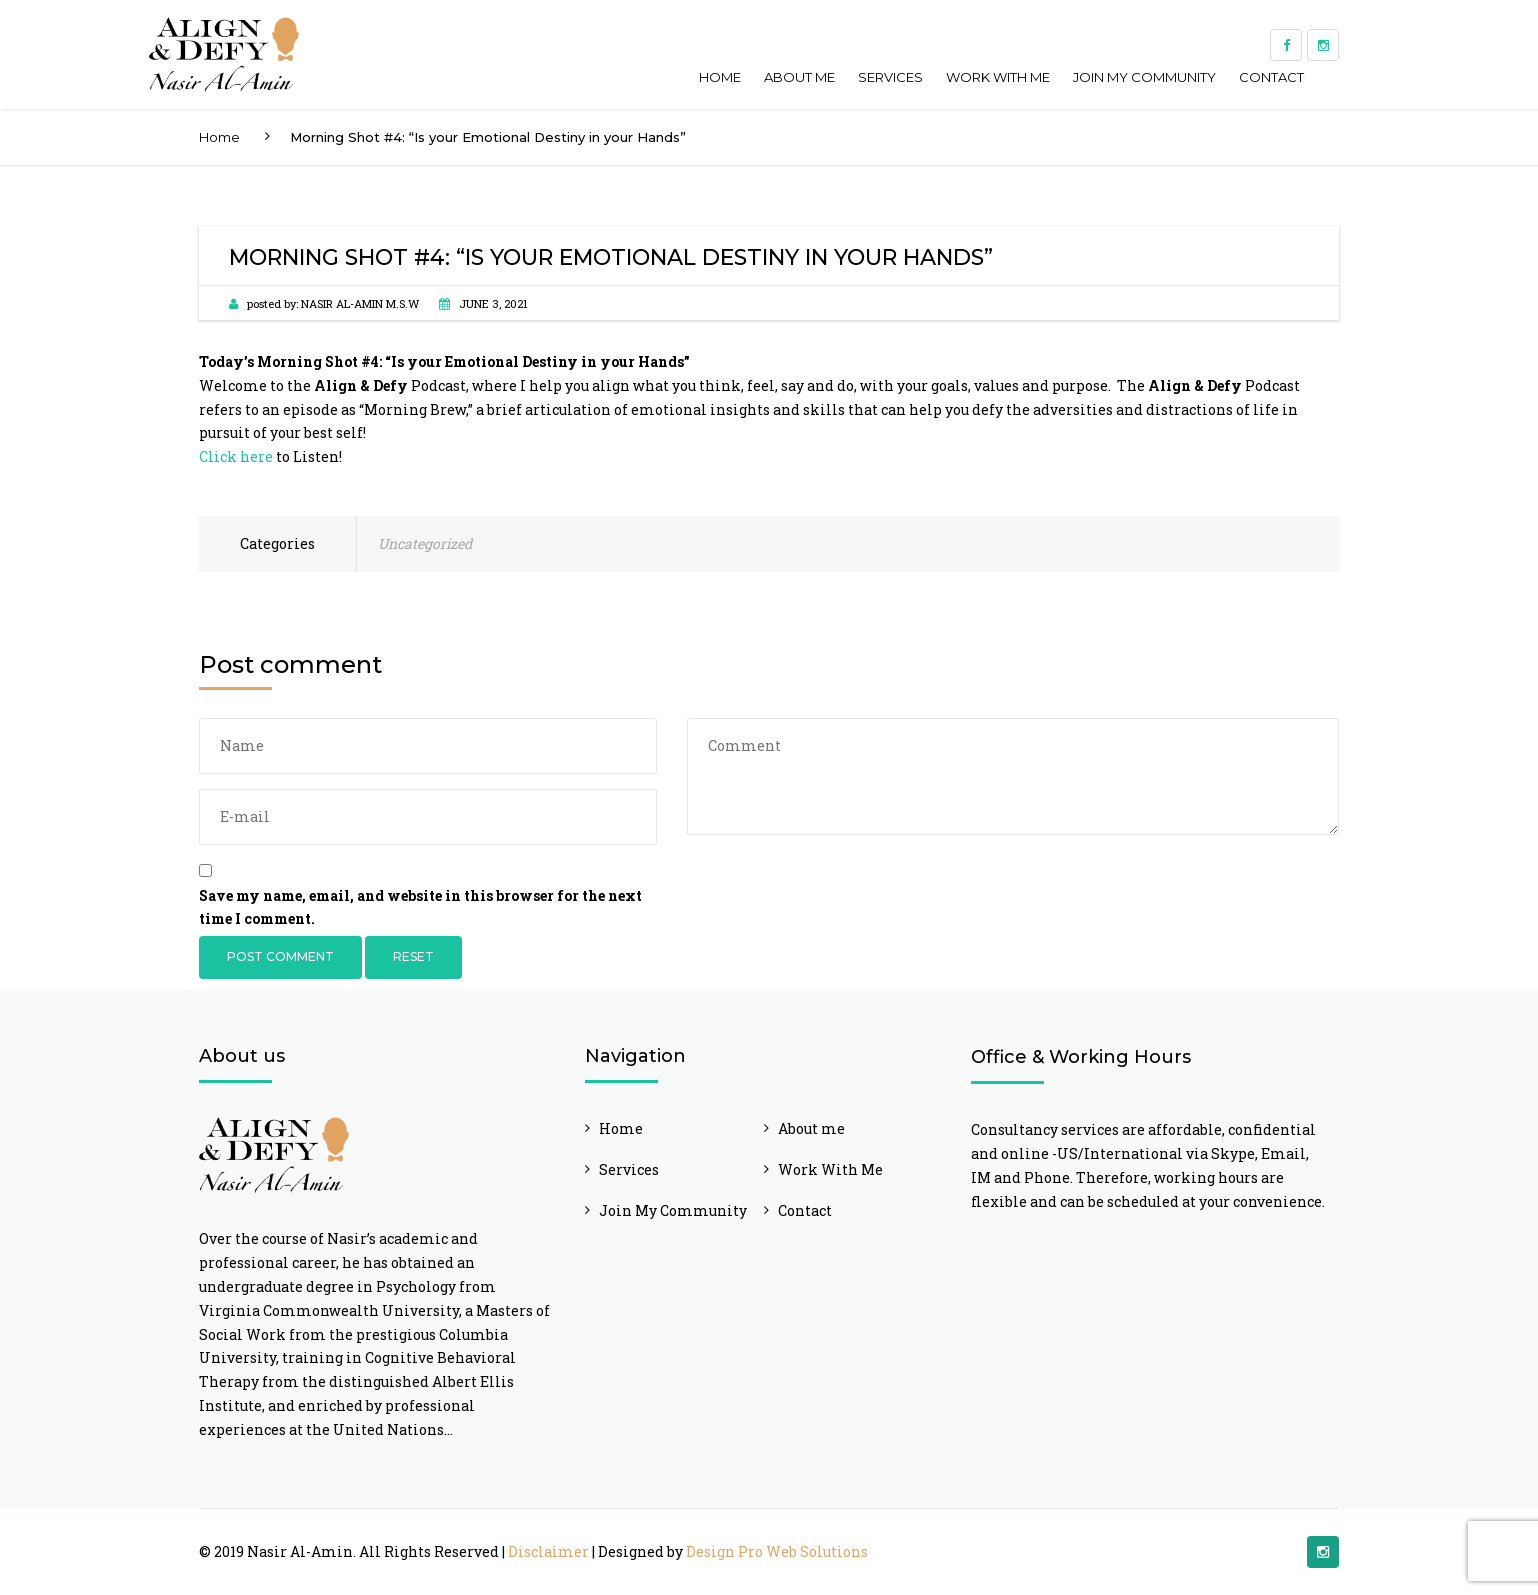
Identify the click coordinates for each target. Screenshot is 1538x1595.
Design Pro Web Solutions (777, 1551)
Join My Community (1144, 77)
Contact (1271, 77)
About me (799, 77)
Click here (236, 456)
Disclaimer (548, 1551)
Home (720, 77)
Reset (413, 956)
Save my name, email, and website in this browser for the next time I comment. (420, 907)
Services (890, 77)
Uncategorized (425, 543)
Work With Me (998, 77)
